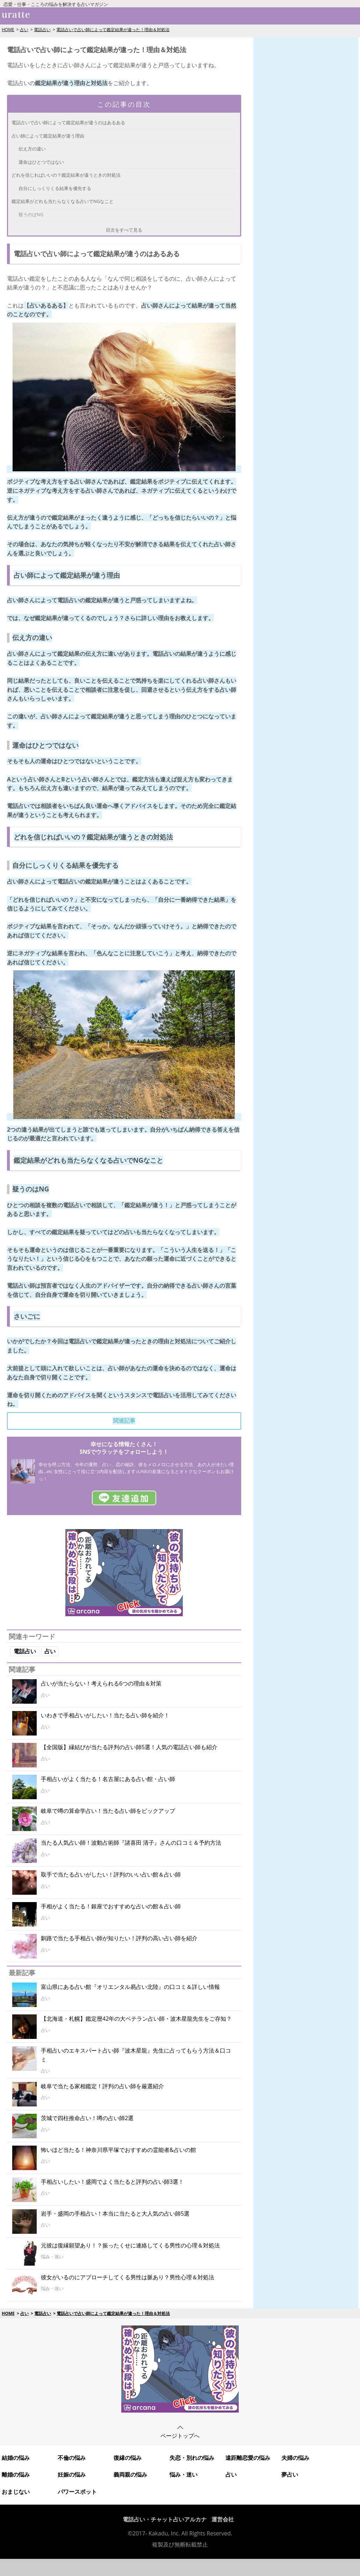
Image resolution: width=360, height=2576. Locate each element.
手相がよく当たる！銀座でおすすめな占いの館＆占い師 (111, 1906)
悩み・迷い (183, 2474)
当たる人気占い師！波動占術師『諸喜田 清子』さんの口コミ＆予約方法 (131, 1842)
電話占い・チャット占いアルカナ (165, 2519)
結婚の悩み (16, 2458)
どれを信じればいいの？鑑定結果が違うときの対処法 (66, 175)
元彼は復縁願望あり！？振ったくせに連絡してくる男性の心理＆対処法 (130, 2245)
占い (24, 30)
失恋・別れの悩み (192, 2458)
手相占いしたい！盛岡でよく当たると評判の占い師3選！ (112, 2182)
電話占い (42, 30)
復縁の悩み (128, 2458)
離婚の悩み (16, 2474)
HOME (8, 30)
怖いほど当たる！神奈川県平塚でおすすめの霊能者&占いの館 (118, 2150)
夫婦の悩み (295, 2458)
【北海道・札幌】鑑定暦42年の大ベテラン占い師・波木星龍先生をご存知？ (136, 2018)
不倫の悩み (72, 2458)
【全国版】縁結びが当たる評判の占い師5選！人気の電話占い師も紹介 (129, 1747)
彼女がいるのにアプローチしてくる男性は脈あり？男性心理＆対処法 (127, 2277)
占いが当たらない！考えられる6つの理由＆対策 (101, 1683)
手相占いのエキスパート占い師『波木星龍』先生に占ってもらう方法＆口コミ (136, 2055)
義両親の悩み (130, 2474)
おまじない (16, 2492)
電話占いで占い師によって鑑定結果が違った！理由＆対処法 (113, 30)
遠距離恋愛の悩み (247, 2458)
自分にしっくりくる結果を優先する (55, 188)
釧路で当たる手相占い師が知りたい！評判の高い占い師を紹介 (119, 1938)
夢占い (289, 2474)
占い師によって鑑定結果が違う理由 (48, 136)
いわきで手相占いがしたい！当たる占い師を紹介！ (105, 1715)
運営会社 (222, 2519)
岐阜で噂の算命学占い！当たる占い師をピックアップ (108, 1811)
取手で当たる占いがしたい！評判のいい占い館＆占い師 (111, 1874)
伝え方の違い (32, 149)
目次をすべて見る (124, 230)
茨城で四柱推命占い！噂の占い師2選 (87, 2118)
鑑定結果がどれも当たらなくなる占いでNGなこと (63, 201)
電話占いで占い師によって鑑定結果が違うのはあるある (68, 122)
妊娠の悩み (72, 2474)
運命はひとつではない (41, 162)
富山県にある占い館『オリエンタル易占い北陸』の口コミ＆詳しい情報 (130, 1987)
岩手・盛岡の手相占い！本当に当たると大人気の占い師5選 (115, 2213)
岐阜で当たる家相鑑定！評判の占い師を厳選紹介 (102, 2086)
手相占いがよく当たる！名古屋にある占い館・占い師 (108, 1779)
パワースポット (77, 2492)
